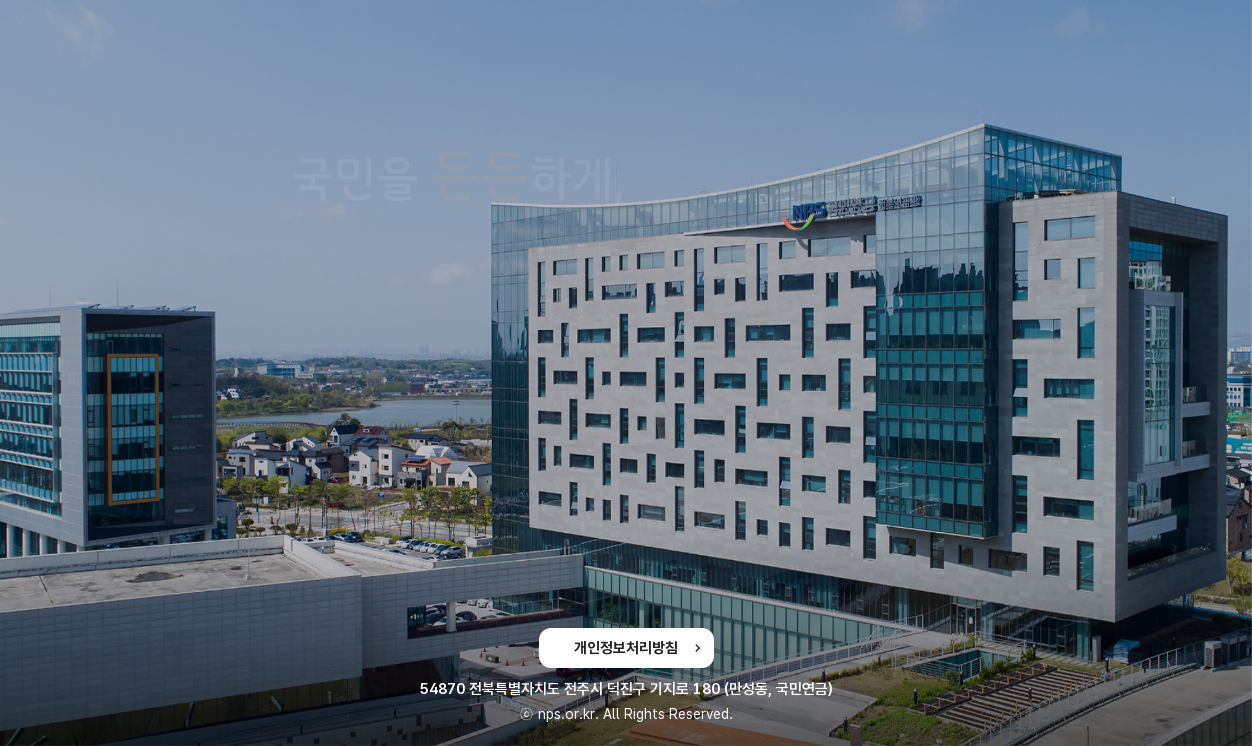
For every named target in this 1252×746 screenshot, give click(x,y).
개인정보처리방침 (626, 648)
